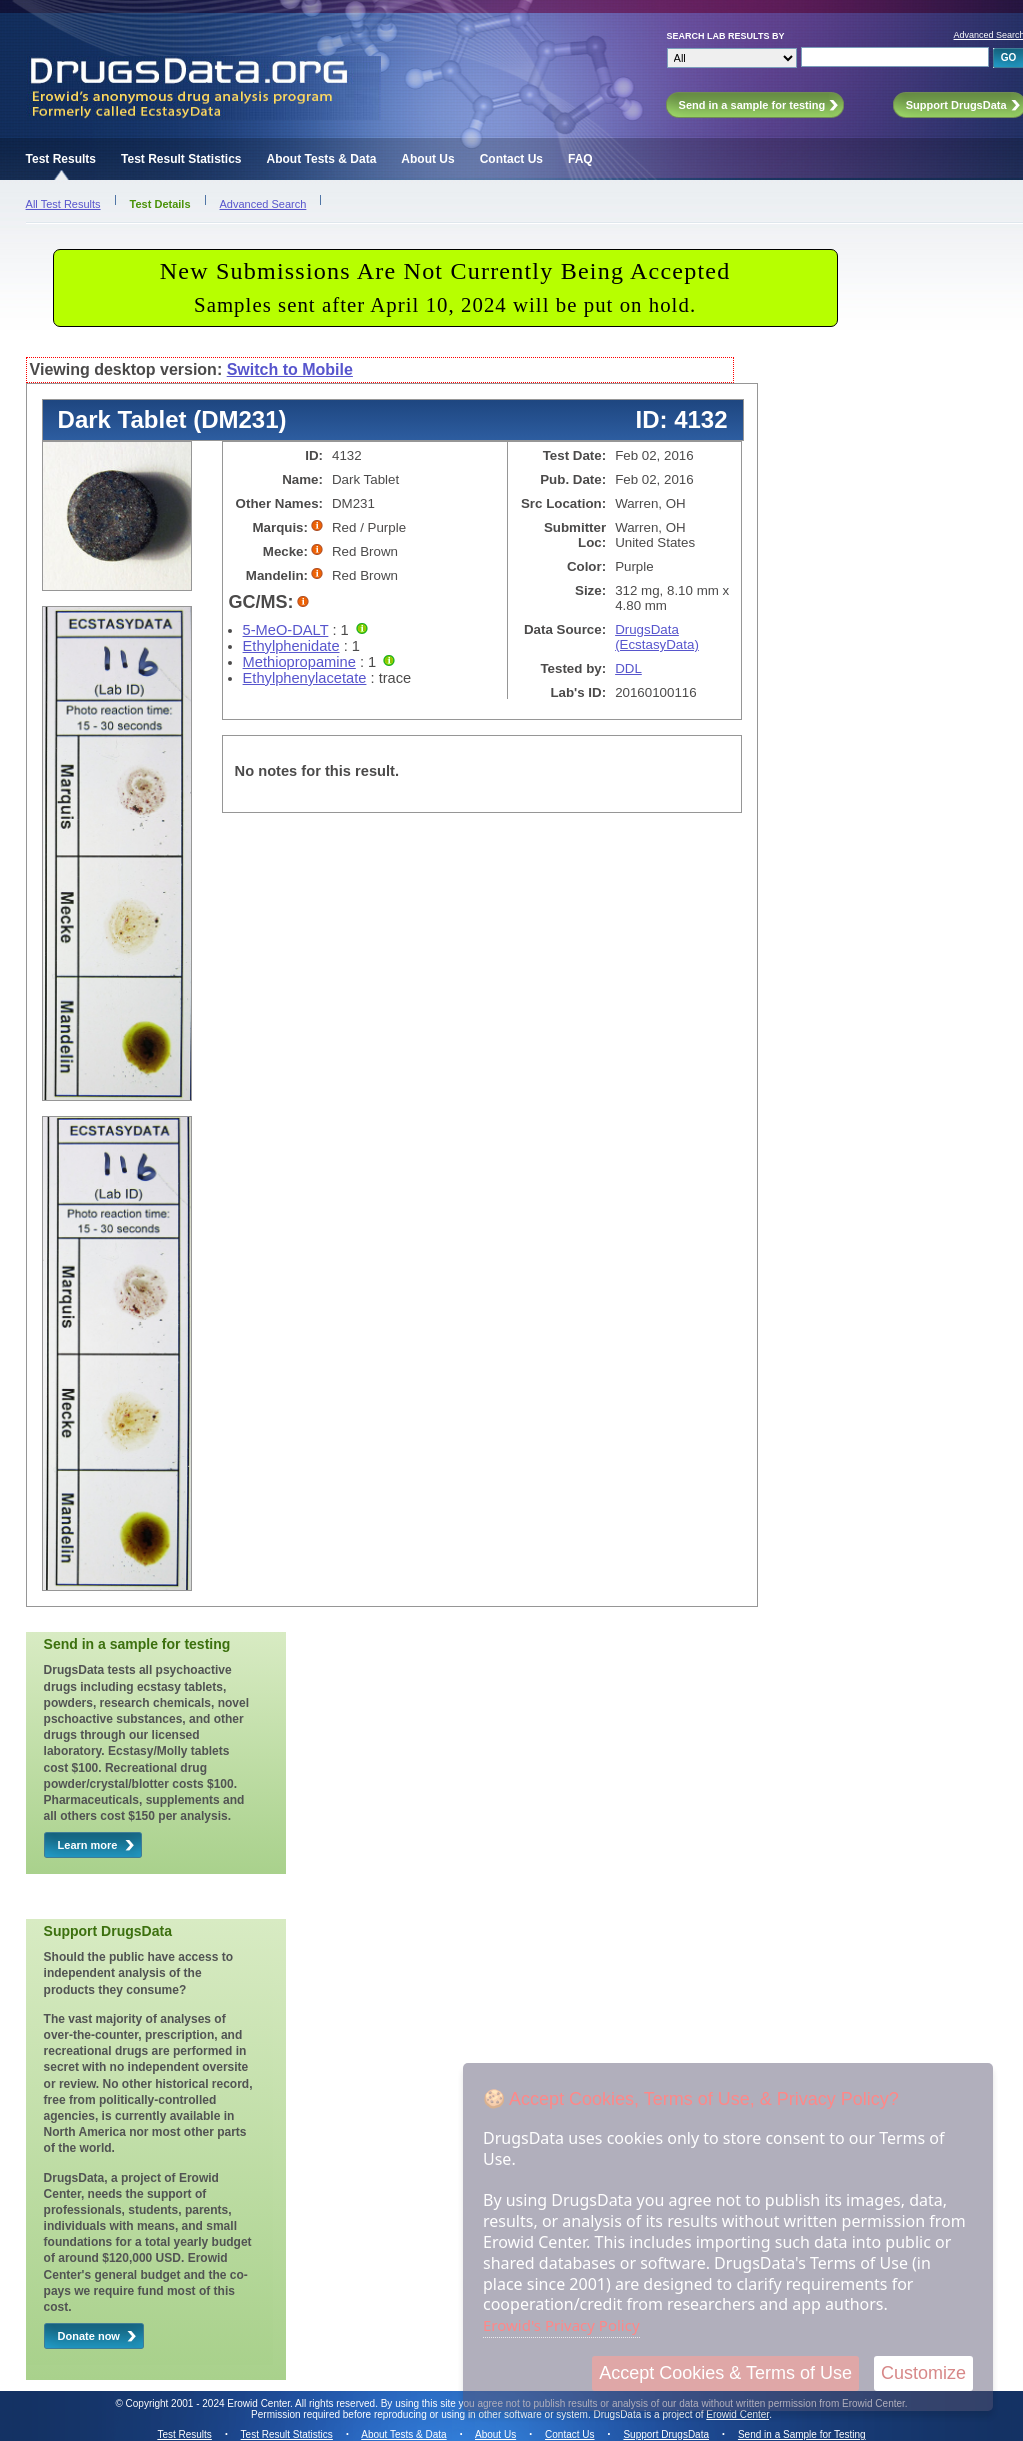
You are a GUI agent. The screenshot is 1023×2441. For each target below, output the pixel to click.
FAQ (580, 159)
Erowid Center (737, 2414)
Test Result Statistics (181, 159)
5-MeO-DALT (286, 630)
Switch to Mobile (290, 369)
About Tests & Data (322, 159)
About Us (427, 159)
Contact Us (511, 159)
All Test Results (63, 204)
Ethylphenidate (291, 646)
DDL (628, 668)
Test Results (61, 159)
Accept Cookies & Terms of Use (725, 2373)
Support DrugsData (666, 2434)
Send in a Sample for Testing (802, 2434)
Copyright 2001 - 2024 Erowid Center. (209, 2403)
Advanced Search (263, 204)
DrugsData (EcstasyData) (657, 637)
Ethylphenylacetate (305, 678)
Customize (923, 2373)
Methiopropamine (299, 662)
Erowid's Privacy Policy (561, 2325)
